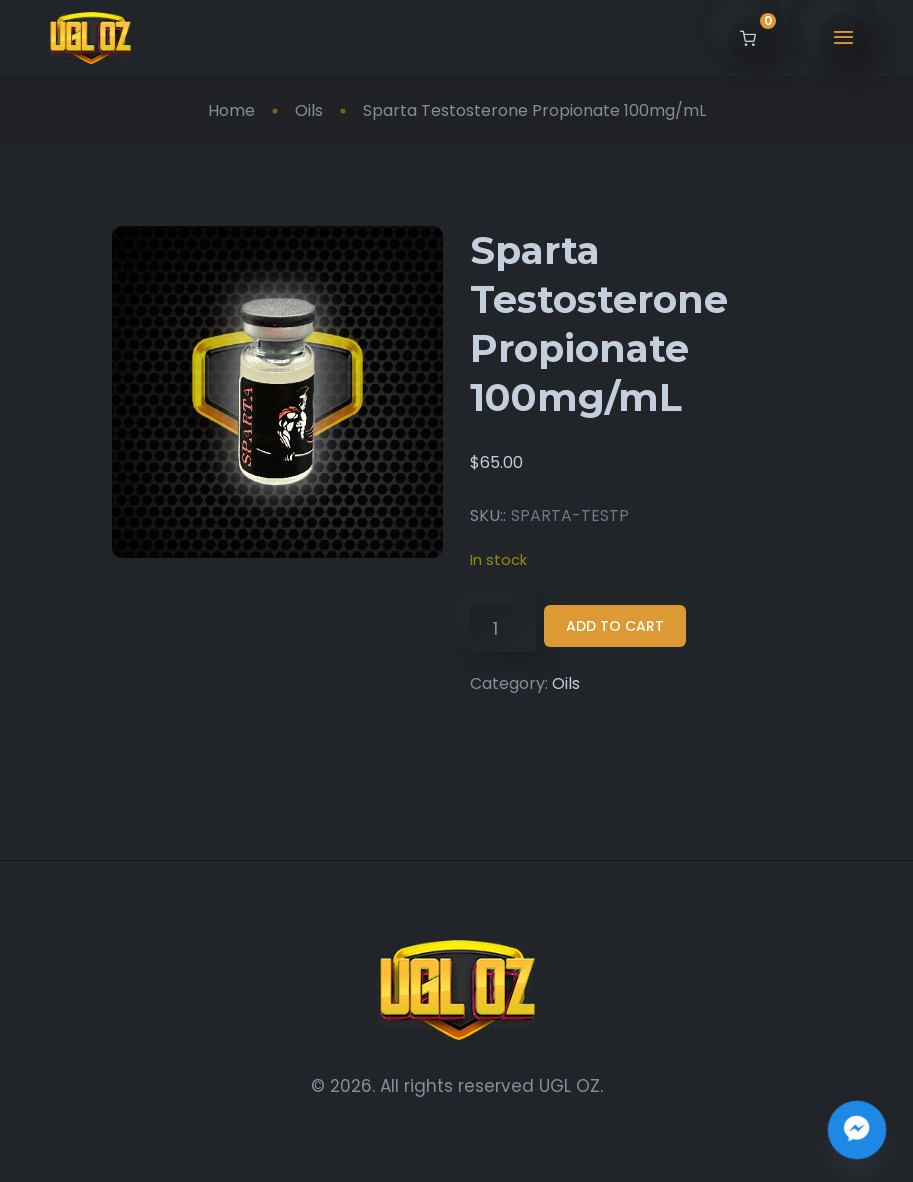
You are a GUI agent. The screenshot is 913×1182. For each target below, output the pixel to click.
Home (231, 110)
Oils (309, 110)
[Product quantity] (502, 628)
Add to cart (615, 626)
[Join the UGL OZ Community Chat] (857, 1130)
